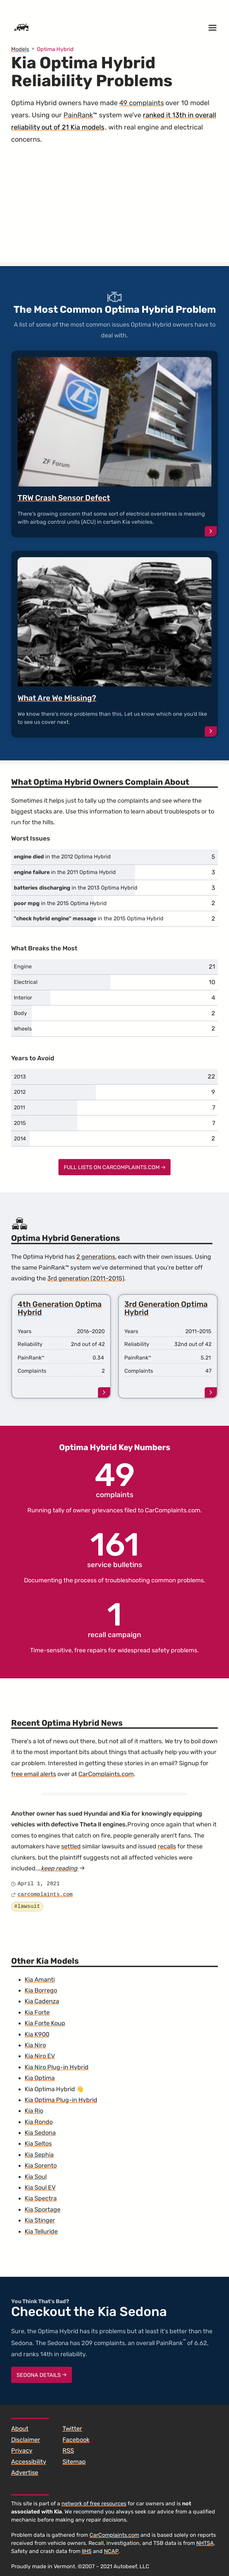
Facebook (76, 2439)
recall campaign (114, 1619)
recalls (167, 1846)
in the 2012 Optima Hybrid (62, 856)
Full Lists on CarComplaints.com (115, 1167)
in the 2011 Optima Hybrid (65, 872)
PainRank (78, 115)
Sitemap (74, 2461)
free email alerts (33, 1774)
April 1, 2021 (39, 1884)
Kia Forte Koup (45, 2023)
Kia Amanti (40, 1979)
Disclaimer (25, 2439)
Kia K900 (37, 2034)
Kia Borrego (41, 1990)
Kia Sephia (39, 2154)
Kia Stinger (40, 2220)
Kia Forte (37, 2012)
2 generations (95, 1256)
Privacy (21, 2450)
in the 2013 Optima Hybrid (75, 887)
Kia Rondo (39, 2122)
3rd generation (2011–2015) (85, 1278)
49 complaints (141, 103)
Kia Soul (36, 2176)
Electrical (25, 982)
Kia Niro (35, 2045)
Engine (23, 966)
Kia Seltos (38, 2143)
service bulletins (114, 1549)
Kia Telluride (41, 2231)
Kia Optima (40, 2078)
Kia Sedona (40, 2132)
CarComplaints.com (172, 1510)
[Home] (21, 28)
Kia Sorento (41, 2165)
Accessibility (28, 2461)
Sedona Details (42, 2375)
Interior (23, 997)
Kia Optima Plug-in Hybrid (61, 2100)
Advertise (24, 2472)
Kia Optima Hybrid (50, 2089)
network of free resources (93, 2503)
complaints (115, 1479)
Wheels (23, 1028)
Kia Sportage (42, 2209)
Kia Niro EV (40, 2056)
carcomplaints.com (45, 1895)
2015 (20, 1123)
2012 (20, 1092)
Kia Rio (34, 2110)
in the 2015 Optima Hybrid (60, 903)
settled (71, 1846)
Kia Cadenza (42, 2001)
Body (20, 1013)
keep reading (63, 1868)
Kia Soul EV (40, 2187)
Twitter (72, 2428)
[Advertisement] (114, 210)
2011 (19, 1107)
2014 (20, 1138)
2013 (20, 1076)
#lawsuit (27, 1907)
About (19, 2428)
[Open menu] (212, 27)
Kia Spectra (41, 2198)
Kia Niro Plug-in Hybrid (56, 2067)
